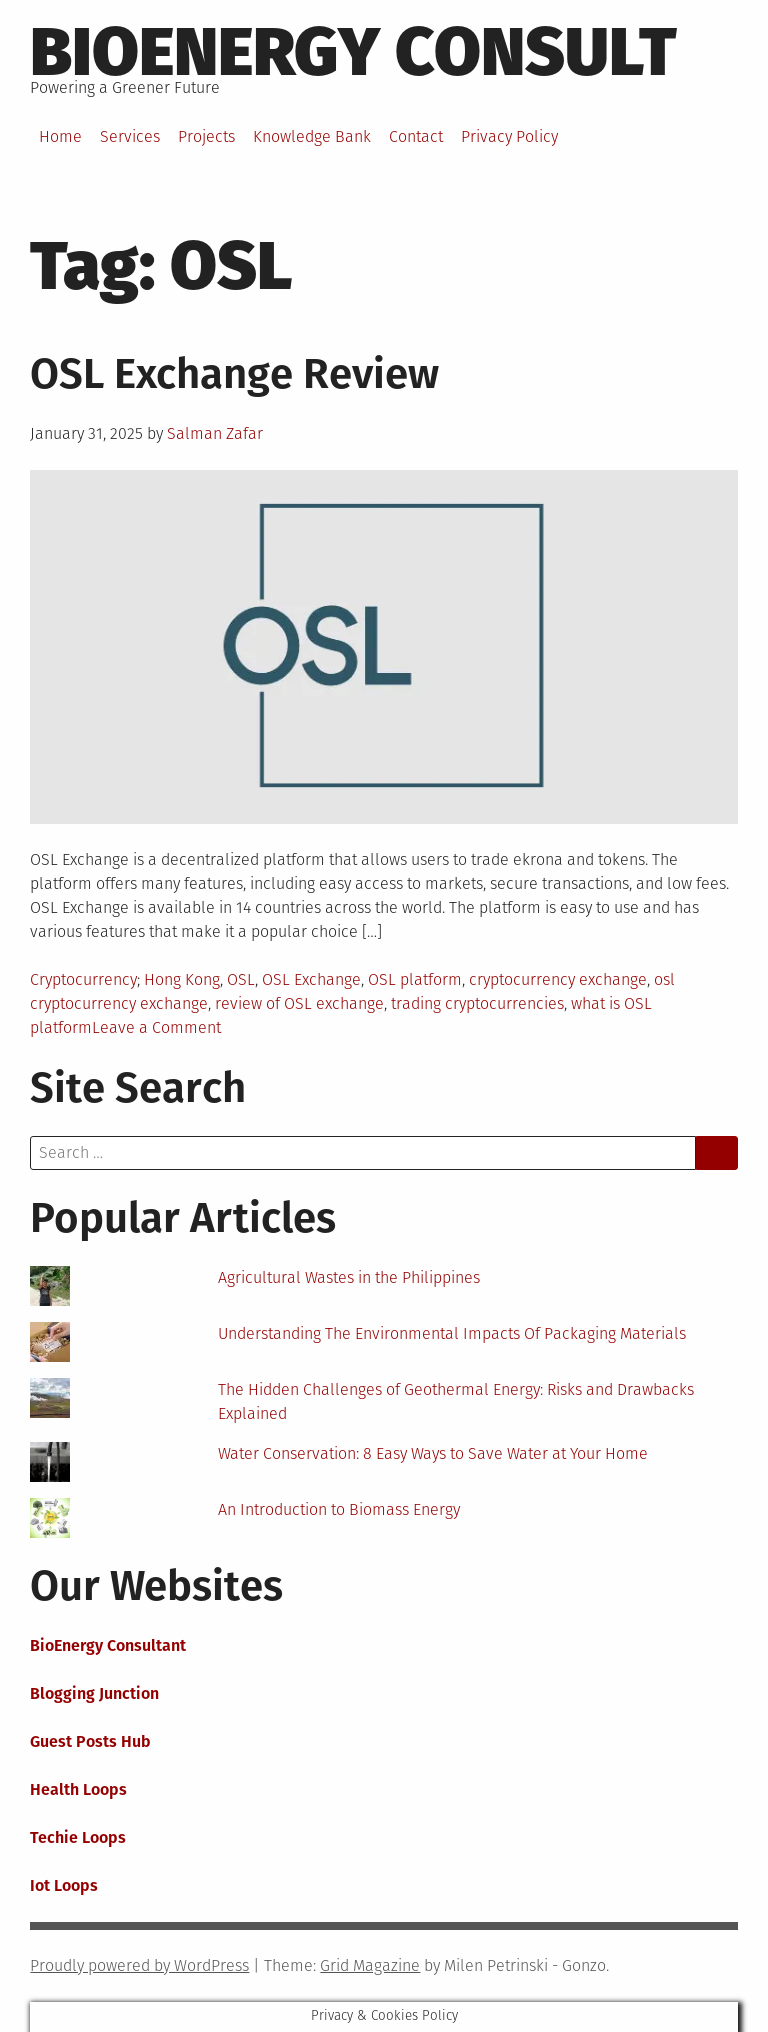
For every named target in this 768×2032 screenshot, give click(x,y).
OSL (241, 979)
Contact (416, 136)
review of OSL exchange (299, 1003)
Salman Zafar (215, 433)
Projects (206, 136)
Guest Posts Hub (90, 1741)
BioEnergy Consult (353, 52)
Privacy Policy (509, 136)
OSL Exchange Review (234, 374)
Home (60, 136)
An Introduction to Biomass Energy (339, 1509)
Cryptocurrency (83, 979)
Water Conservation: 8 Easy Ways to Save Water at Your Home (433, 1453)
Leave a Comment (156, 1027)
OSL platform (415, 979)
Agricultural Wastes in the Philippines (349, 1277)
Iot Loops (64, 1885)
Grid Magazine (370, 1965)
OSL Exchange (311, 979)
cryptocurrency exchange (558, 979)
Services (130, 136)
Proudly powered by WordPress (139, 1965)
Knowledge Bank (312, 136)
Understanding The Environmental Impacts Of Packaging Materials (452, 1333)
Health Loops (78, 1789)
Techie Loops (78, 1837)
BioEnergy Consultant (108, 1645)
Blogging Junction (94, 1693)
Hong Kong (182, 979)
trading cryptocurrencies (477, 1003)
